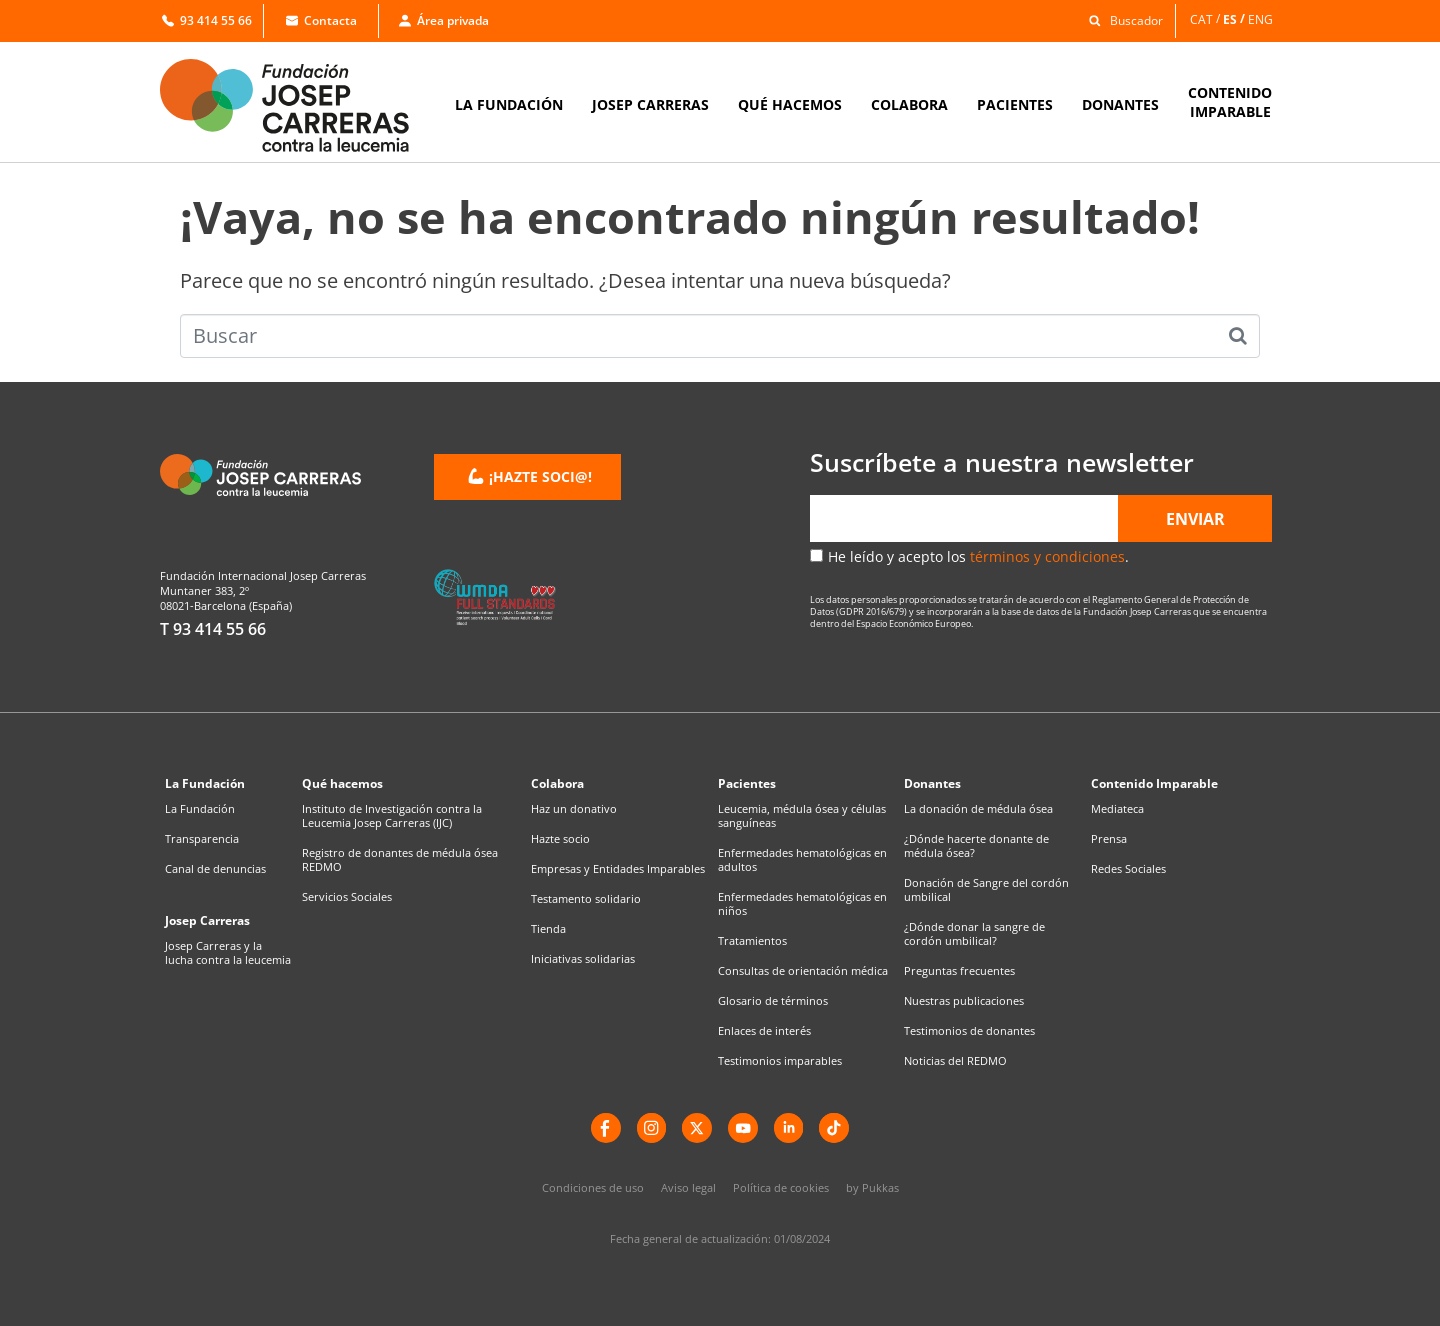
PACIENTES (1015, 104)
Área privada (444, 20)
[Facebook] (605, 1128)
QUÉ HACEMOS (790, 104)
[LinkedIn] (789, 1128)
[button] (1120, 19)
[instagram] (651, 1128)
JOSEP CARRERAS (650, 104)
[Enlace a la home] (298, 105)
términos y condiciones (1047, 556)
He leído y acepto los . (978, 556)
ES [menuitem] (1230, 18)
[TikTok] (835, 1128)
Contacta (321, 20)
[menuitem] (1206, 19)
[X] (697, 1128)
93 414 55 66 (207, 20)
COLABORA (909, 104)
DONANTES (1120, 104)
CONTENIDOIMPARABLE (1230, 102)
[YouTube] (743, 1128)
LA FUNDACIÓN (509, 104)
